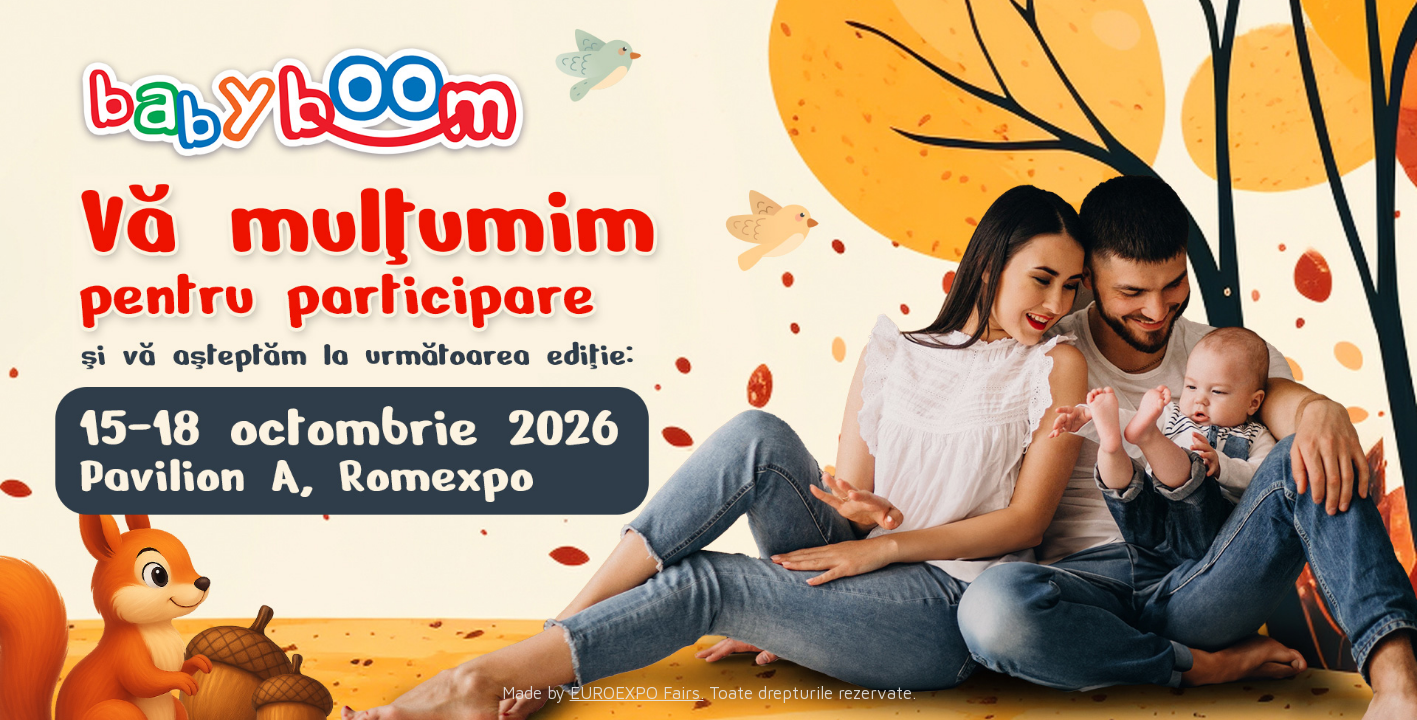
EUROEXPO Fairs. (637, 693)
